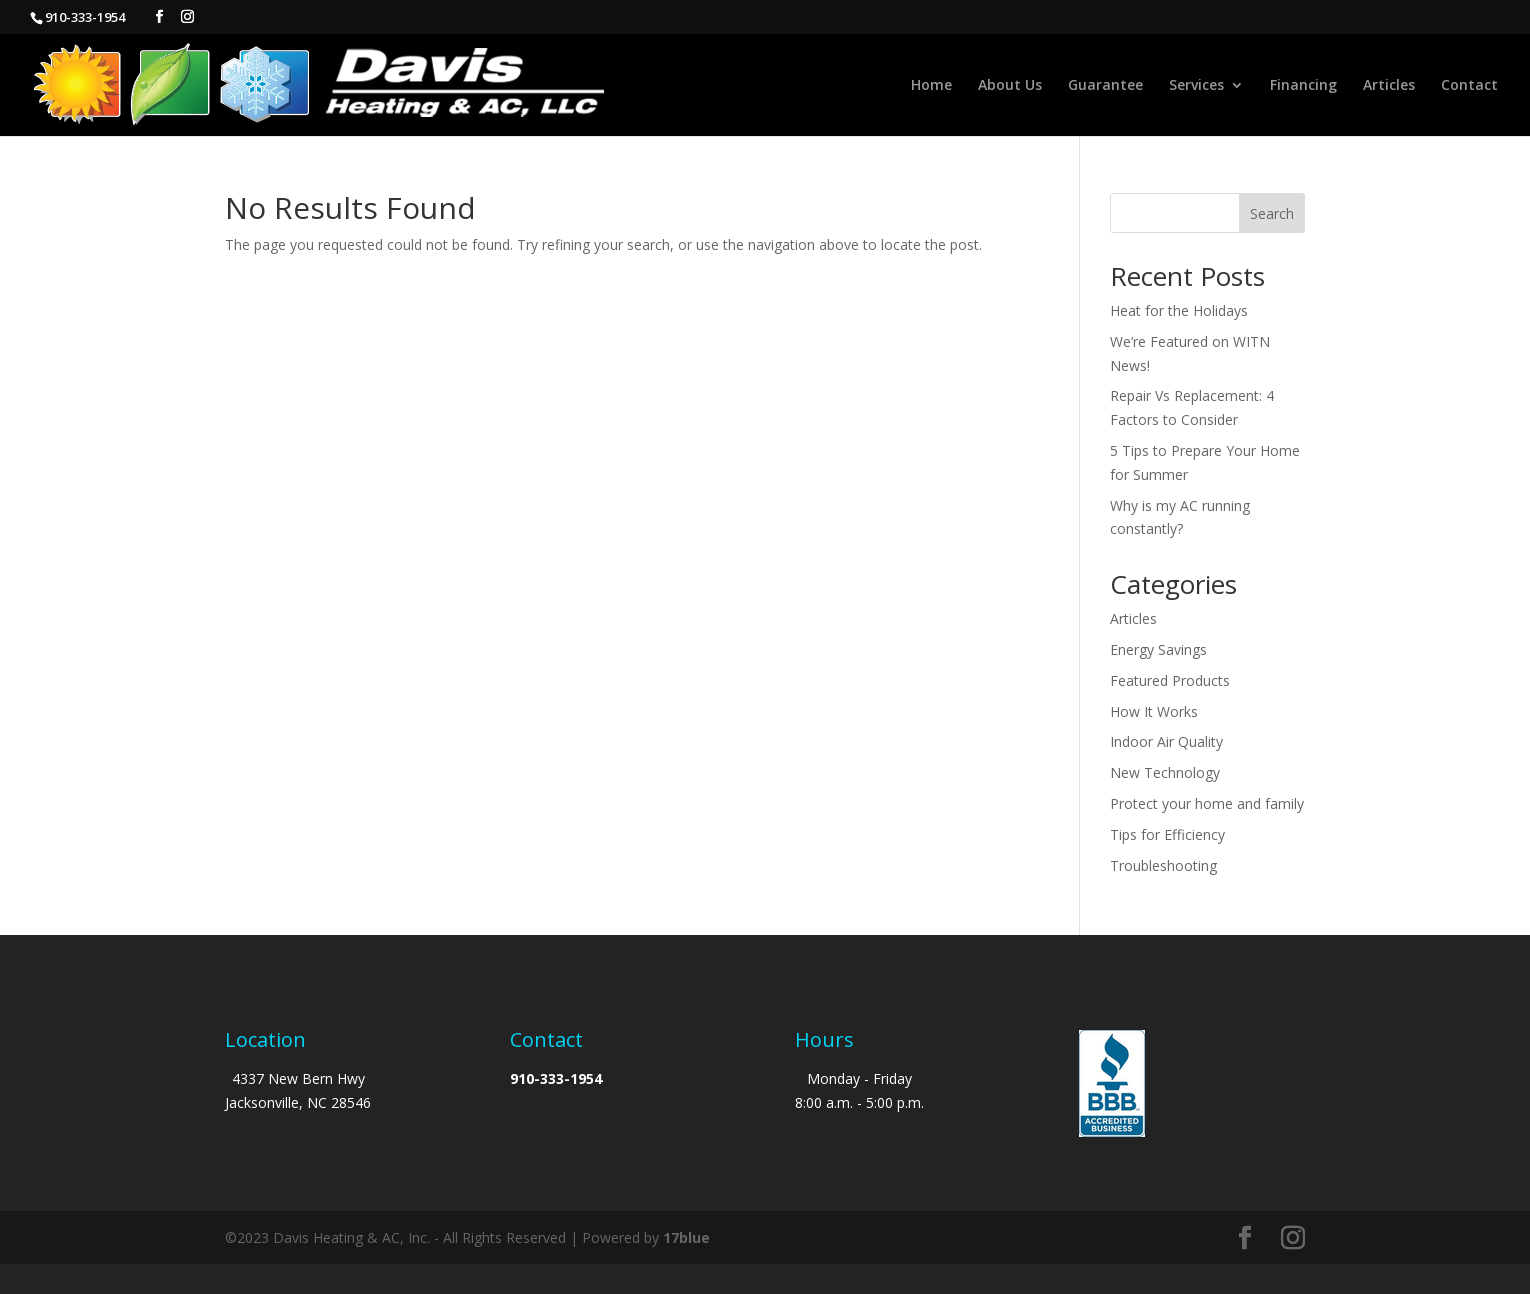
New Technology (1165, 772)
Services (1196, 86)
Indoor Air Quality (1166, 741)
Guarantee (1105, 86)
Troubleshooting (1163, 865)
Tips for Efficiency (1167, 834)
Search (1272, 213)
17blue (686, 1237)
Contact (1469, 86)
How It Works (1154, 711)
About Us (1010, 86)
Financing (1303, 86)
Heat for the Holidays (1179, 310)
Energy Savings (1158, 649)
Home (931, 86)
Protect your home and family (1207, 803)
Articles (1389, 86)
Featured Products (1170, 680)
